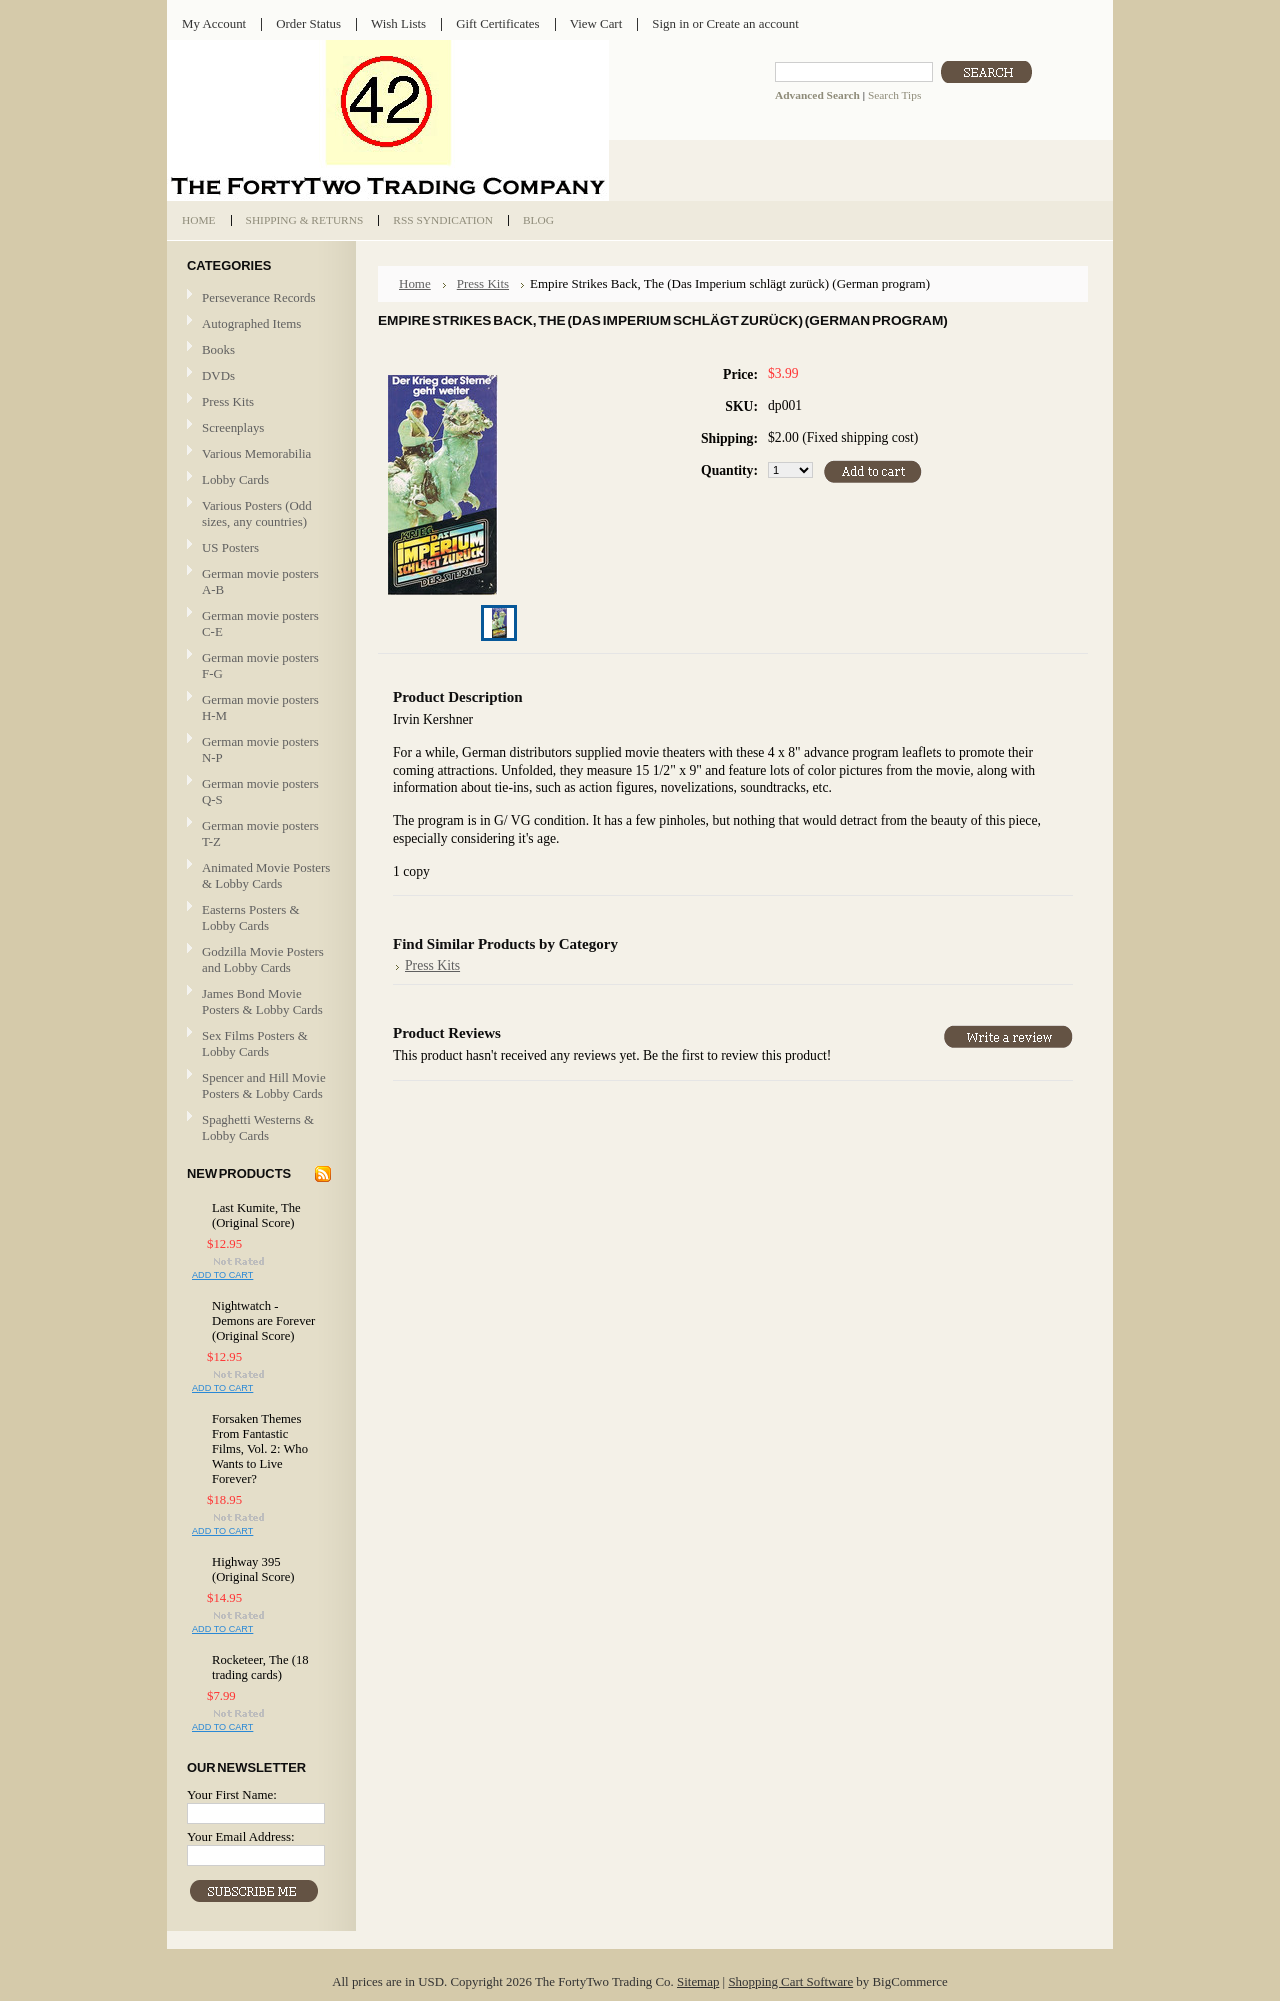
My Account (214, 23)
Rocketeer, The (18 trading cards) (260, 1667)
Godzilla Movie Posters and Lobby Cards (263, 959)
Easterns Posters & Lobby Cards (251, 917)
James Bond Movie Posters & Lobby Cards (262, 1001)
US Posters (230, 547)
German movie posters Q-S (260, 791)
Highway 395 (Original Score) (253, 1569)
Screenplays (233, 427)
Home (415, 283)
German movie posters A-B (260, 581)
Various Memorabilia (256, 453)
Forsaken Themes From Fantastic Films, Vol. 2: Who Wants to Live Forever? (260, 1449)
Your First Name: (232, 1794)
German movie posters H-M (260, 707)
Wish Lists (398, 23)
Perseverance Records (259, 298)
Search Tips (894, 95)
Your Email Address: (241, 1836)
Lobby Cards (259, 480)
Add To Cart (222, 1275)
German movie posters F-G (260, 665)
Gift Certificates (498, 23)
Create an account (752, 23)
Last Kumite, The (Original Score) (256, 1215)
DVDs (218, 375)
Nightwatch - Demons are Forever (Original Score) (263, 1321)
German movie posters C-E (260, 623)
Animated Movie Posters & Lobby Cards (266, 875)
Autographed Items (259, 324)
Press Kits (228, 401)
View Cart (596, 23)
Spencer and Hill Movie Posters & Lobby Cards (264, 1085)
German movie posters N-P (260, 749)
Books (218, 349)
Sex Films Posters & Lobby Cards (255, 1043)
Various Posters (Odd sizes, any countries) (257, 513)
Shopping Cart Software (790, 1981)
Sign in (670, 23)
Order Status (308, 23)
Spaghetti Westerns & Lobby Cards (258, 1127)
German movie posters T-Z (260, 833)
